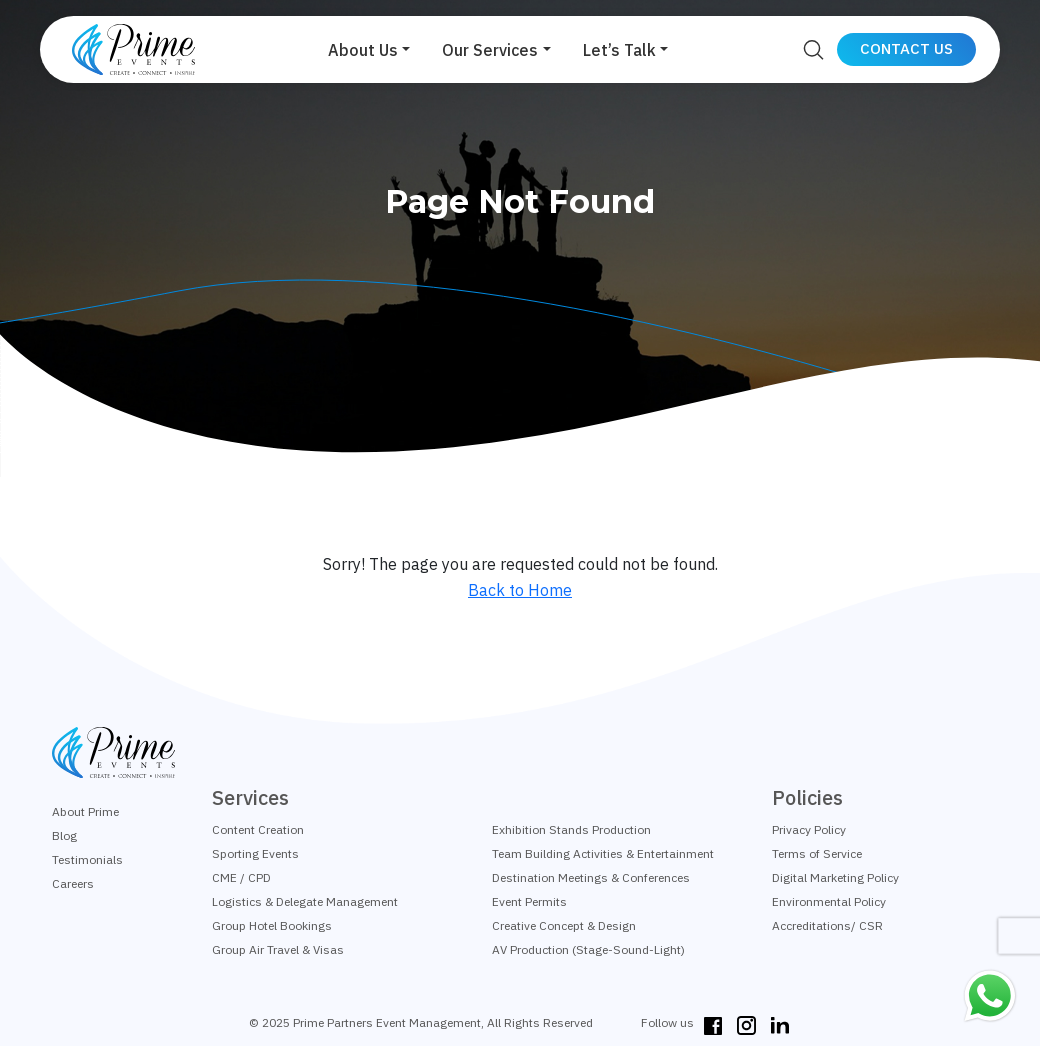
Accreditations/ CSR (827, 925)
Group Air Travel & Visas (278, 949)
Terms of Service (817, 853)
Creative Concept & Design (564, 925)
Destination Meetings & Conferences (591, 877)
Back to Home (520, 590)
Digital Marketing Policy (835, 877)
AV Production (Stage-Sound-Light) (588, 949)
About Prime (85, 811)
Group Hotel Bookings (272, 925)
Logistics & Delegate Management (305, 901)
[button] (369, 50)
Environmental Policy (829, 901)
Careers (73, 883)
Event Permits (529, 901)
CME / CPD (241, 877)
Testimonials (87, 859)
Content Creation (258, 829)
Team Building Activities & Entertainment (603, 853)
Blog (64, 835)
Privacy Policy (809, 829)
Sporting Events (255, 853)
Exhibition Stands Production (571, 829)
